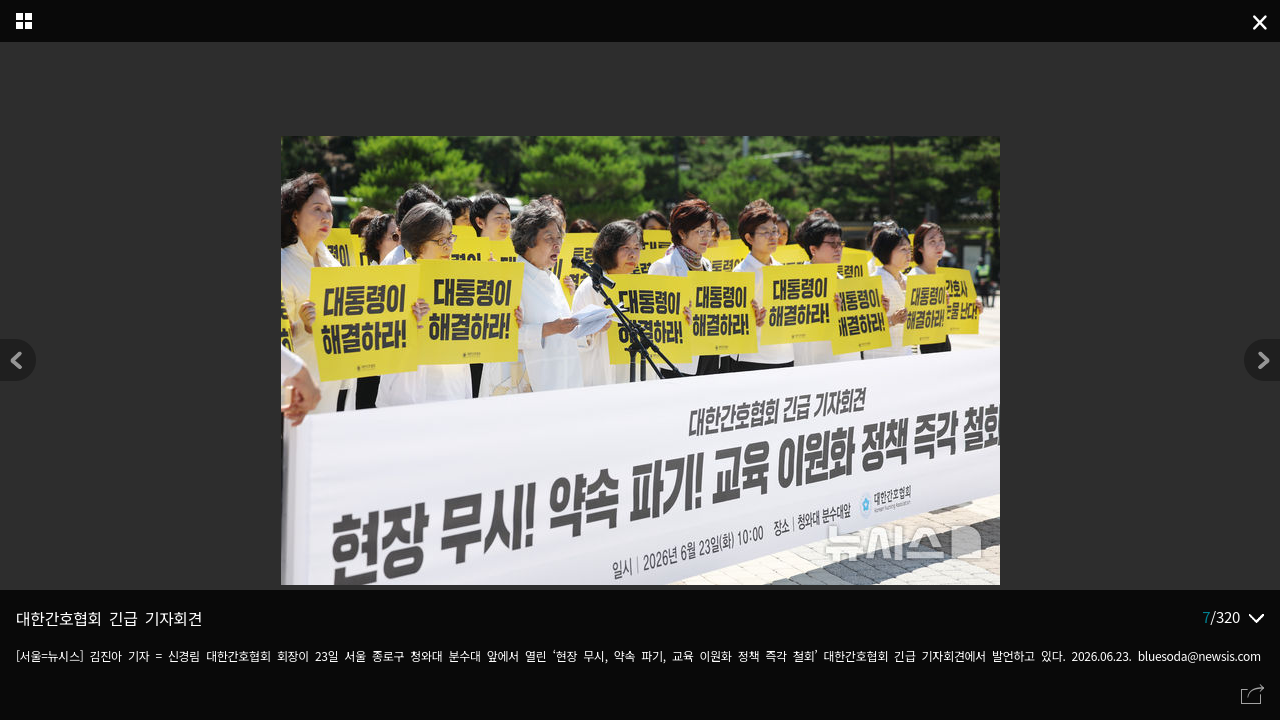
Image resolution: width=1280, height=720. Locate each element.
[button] (1262, 360)
